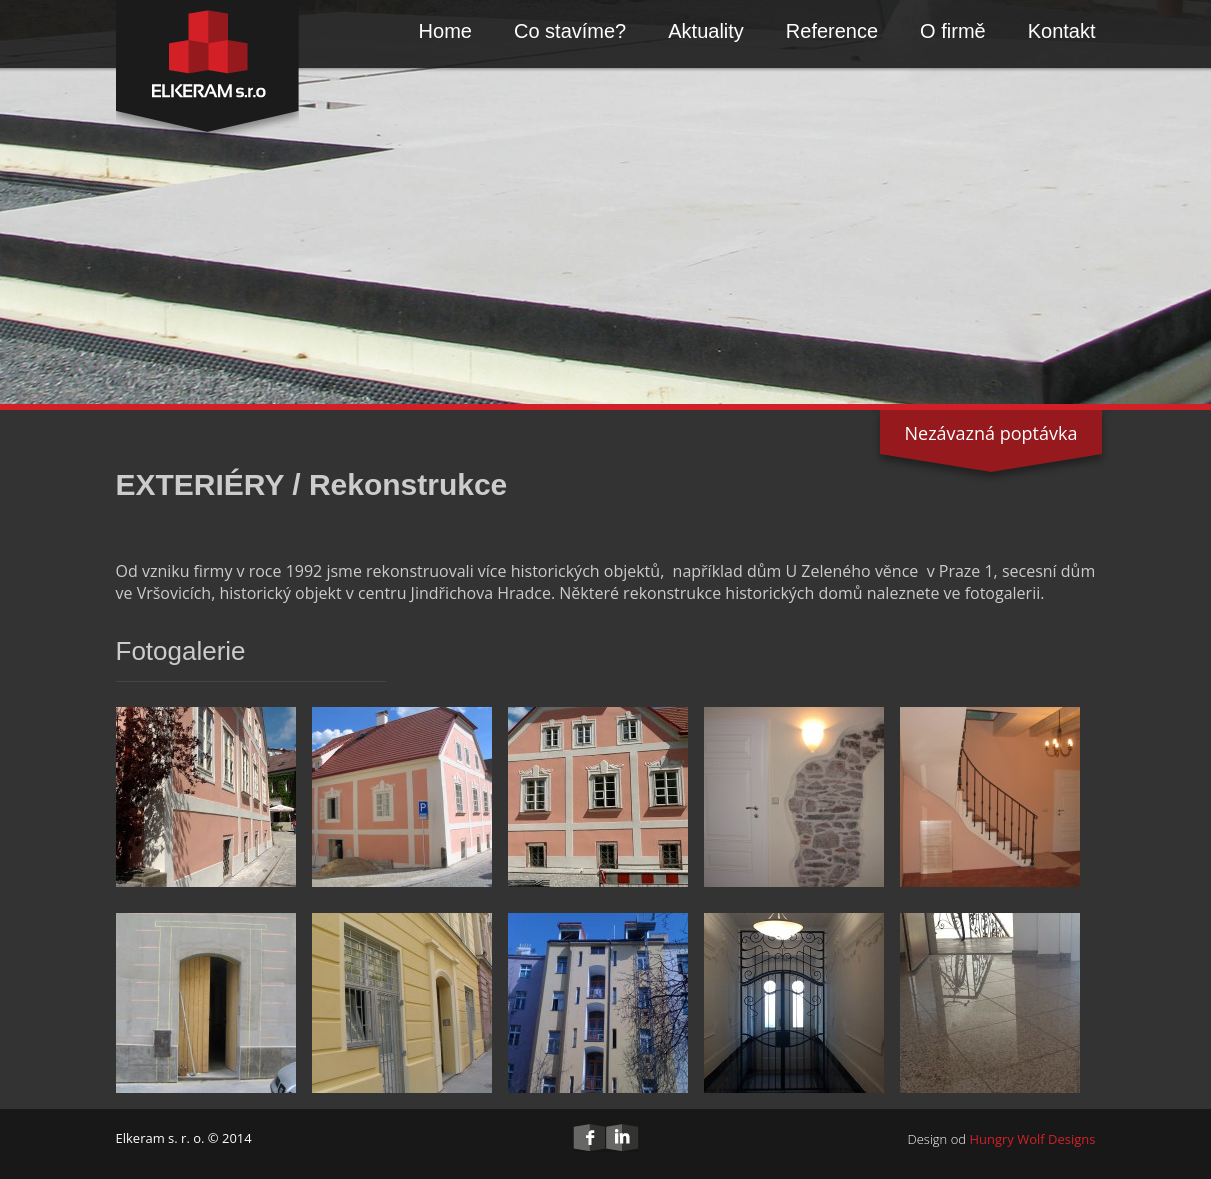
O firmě (953, 31)
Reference (832, 31)
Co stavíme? (570, 31)
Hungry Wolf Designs (1032, 1139)
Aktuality (706, 31)
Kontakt (1062, 31)
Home (445, 31)
